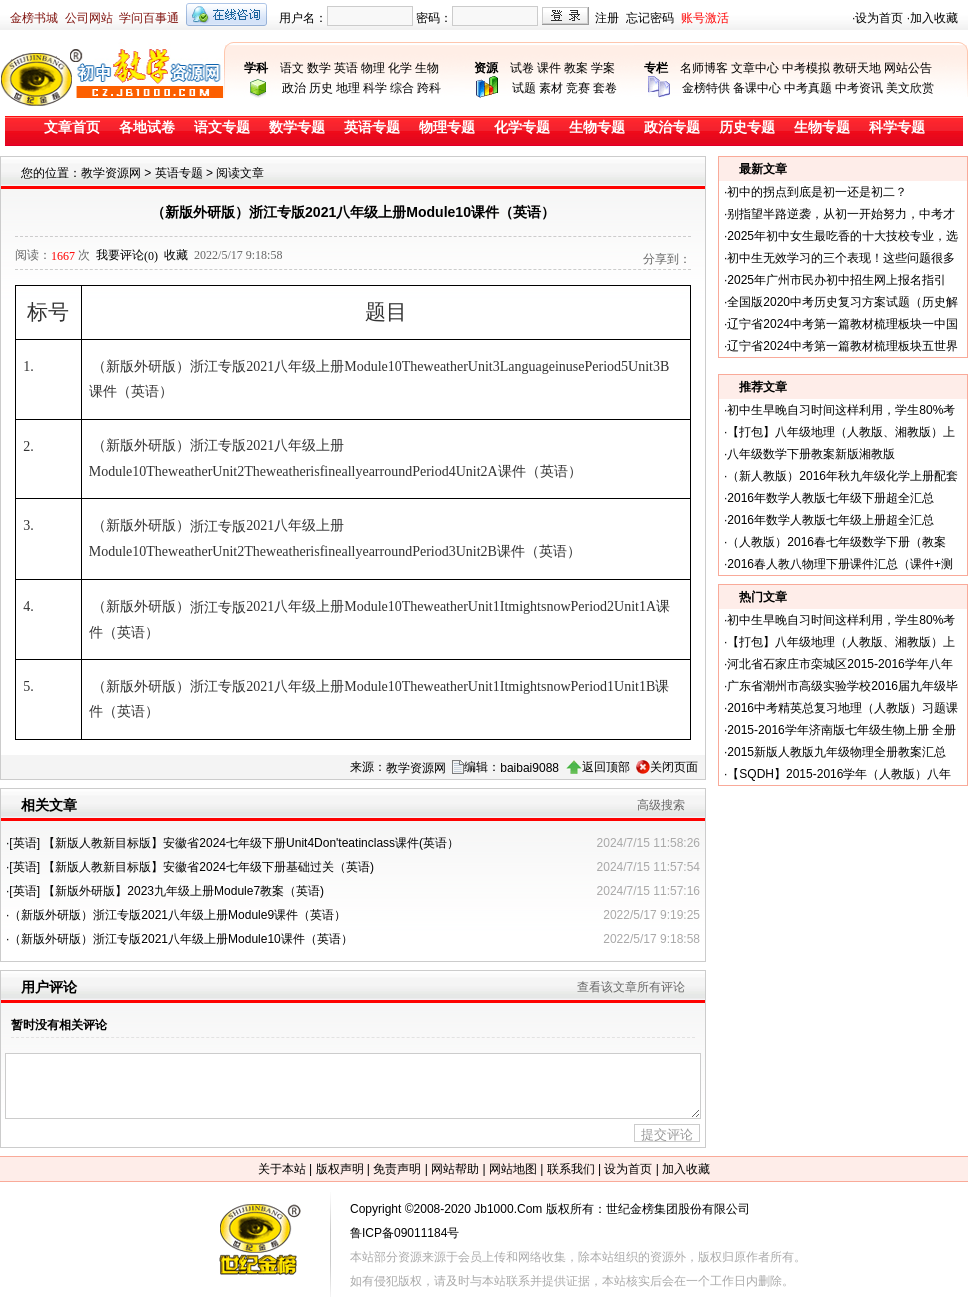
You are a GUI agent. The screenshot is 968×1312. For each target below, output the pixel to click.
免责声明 (397, 1169)
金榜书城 (34, 18)
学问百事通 (149, 18)
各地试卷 (147, 127)
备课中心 (757, 88)
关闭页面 (674, 767)
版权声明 (340, 1169)
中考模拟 (806, 68)
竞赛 (578, 88)
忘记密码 (650, 18)
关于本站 (282, 1169)
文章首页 (72, 127)
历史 (321, 88)
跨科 (429, 88)
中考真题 (808, 88)
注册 (607, 18)
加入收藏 (934, 18)
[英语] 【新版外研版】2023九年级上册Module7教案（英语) (166, 891)
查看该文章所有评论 (631, 987)
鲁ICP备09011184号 (404, 1233)
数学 (319, 68)
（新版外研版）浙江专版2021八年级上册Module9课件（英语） (177, 915)
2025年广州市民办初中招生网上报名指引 (836, 280)
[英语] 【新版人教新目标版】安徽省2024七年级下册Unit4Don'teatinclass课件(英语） (234, 843)
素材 (551, 88)
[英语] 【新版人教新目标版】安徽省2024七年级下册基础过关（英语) (191, 867)
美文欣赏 (910, 88)
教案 (576, 68)
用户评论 (49, 987)
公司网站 (89, 18)
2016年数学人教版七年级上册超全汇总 (830, 520)
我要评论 (127, 255)
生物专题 (597, 127)
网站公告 (908, 68)
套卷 (605, 88)
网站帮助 (455, 1169)
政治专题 (672, 127)
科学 (375, 88)
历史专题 (747, 127)
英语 (346, 68)
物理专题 (447, 127)
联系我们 (571, 1169)
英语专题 (372, 127)
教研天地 (857, 68)
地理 (348, 88)
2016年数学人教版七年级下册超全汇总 (830, 498)
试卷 (522, 68)
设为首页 (879, 18)
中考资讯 (859, 88)
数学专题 (297, 127)
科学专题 (897, 127)
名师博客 (704, 68)
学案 (603, 68)
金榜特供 (706, 88)
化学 (400, 68)
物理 (373, 68)
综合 (402, 88)
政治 (294, 88)
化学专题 (522, 127)
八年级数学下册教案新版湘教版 (811, 454)
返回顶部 (606, 767)
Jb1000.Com (508, 1209)
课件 (549, 68)
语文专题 (222, 127)
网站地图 (513, 1169)
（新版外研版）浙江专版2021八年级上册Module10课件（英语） (180, 939)
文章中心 (755, 68)
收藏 (176, 255)
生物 (427, 68)
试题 (524, 88)
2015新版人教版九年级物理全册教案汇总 (836, 752)
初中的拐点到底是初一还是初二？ (817, 192)
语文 (292, 68)
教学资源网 (111, 173)
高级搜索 (661, 805)
